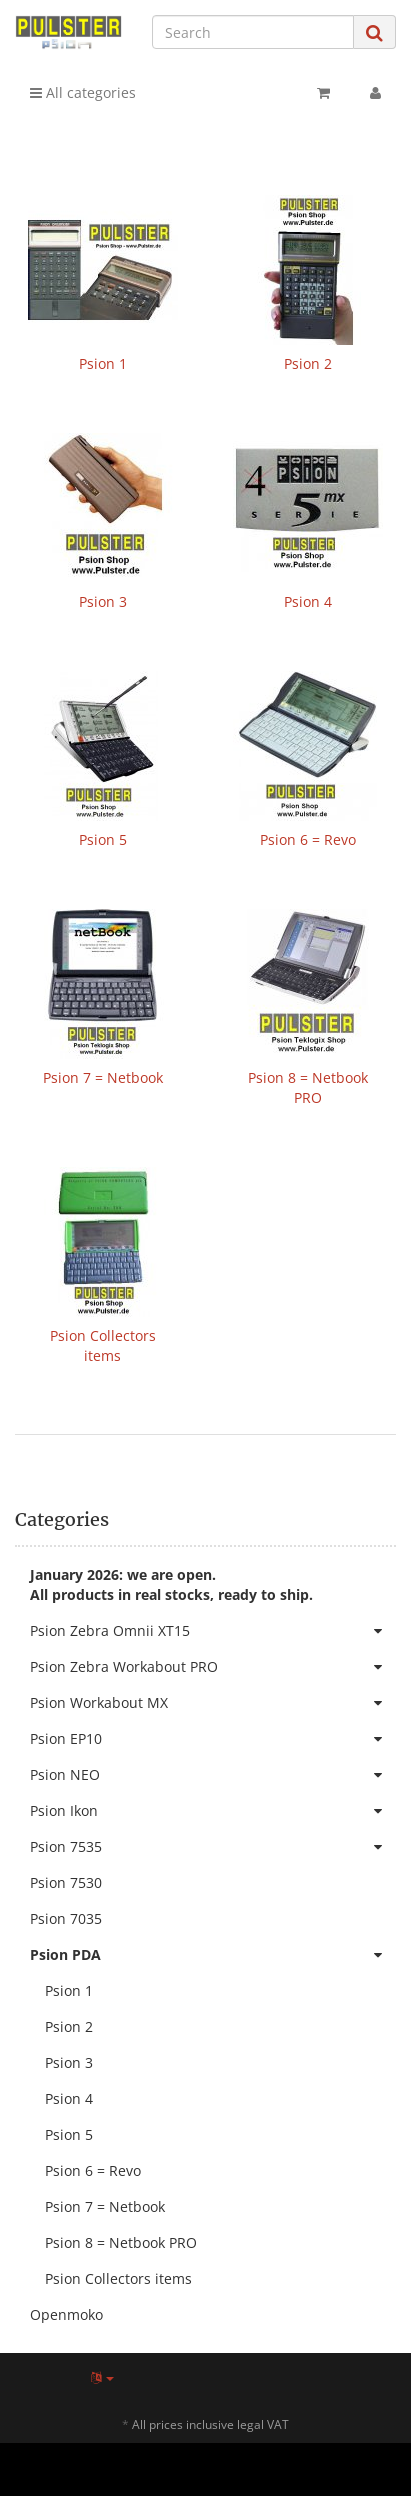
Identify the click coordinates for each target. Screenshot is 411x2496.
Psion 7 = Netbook (103, 1077)
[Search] (253, 32)
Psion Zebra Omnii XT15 (213, 1631)
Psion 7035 (66, 1918)
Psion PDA (213, 1955)
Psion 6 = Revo (308, 839)
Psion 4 (308, 601)
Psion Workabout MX (213, 1703)
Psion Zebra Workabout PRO (213, 1667)
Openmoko (66, 2314)
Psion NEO (213, 1775)
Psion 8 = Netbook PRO (308, 1087)
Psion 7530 (66, 1882)
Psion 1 (103, 363)
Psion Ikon (213, 1811)
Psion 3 (103, 601)
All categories (83, 92)
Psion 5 (103, 839)
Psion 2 (308, 363)
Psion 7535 (213, 1847)
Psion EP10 (213, 1739)
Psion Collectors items (103, 1345)
